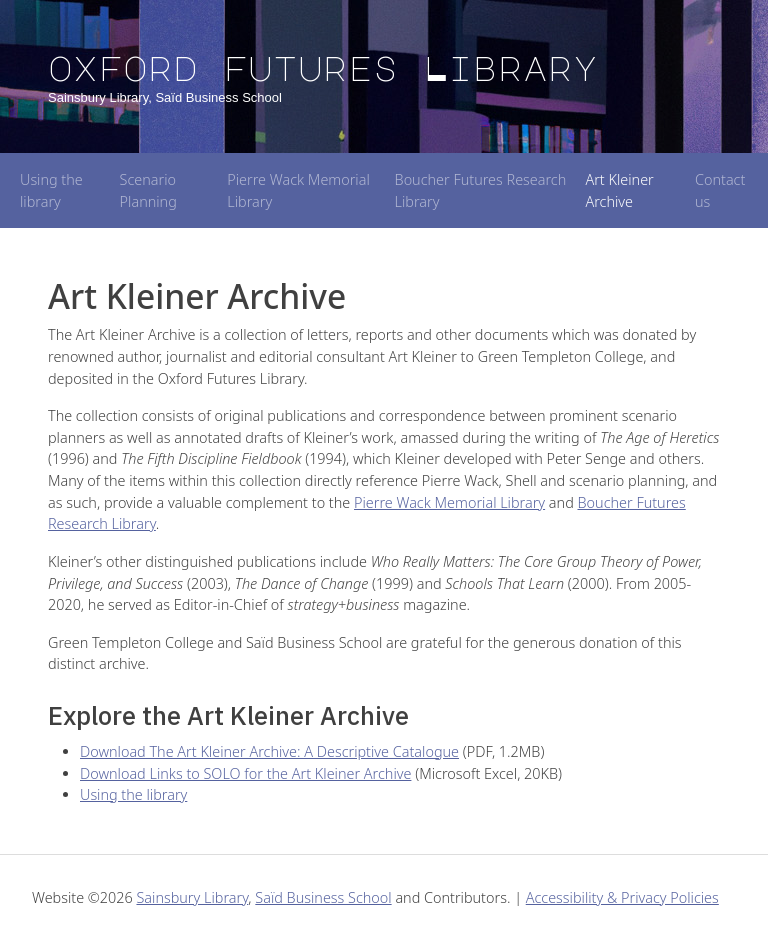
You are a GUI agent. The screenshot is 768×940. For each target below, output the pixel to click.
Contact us (720, 190)
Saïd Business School (323, 897)
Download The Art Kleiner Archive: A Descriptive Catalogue (269, 751)
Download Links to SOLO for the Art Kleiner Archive (245, 773)
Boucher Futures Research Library (481, 190)
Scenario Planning (148, 190)
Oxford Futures (323, 67)
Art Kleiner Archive (619, 190)
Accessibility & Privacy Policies (622, 897)
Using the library (51, 190)
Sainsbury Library (192, 897)
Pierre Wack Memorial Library (298, 190)
